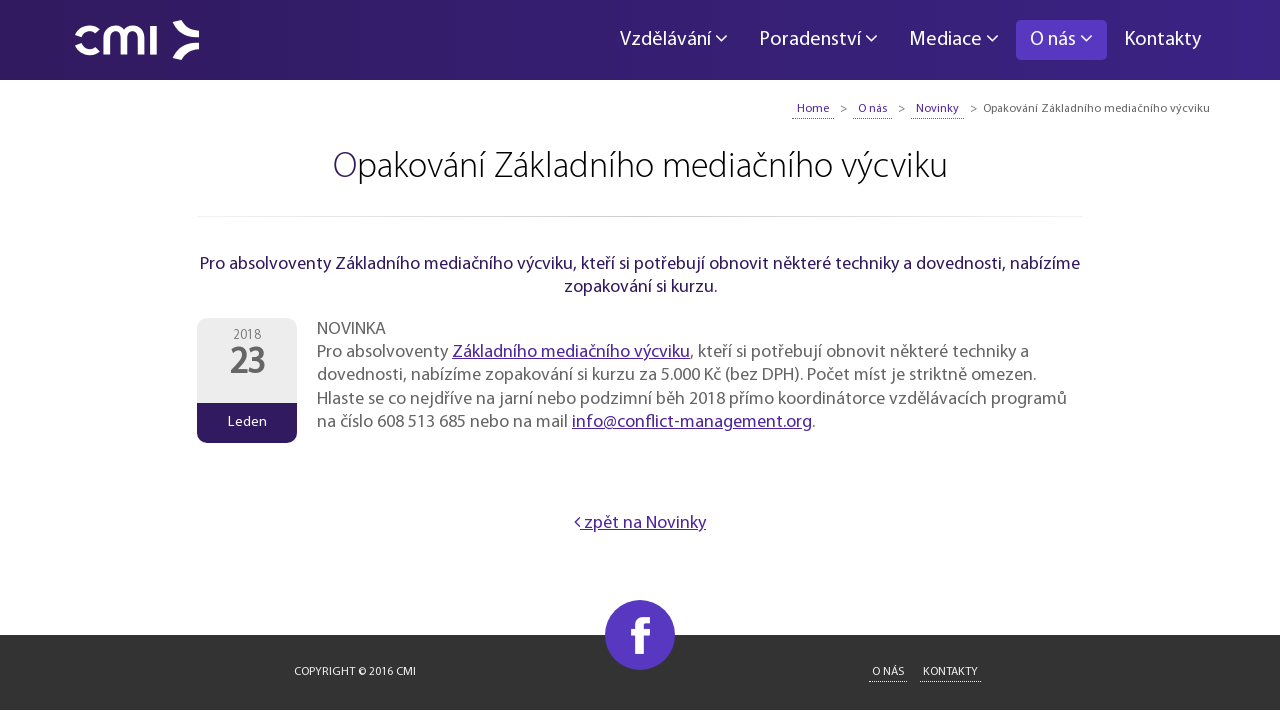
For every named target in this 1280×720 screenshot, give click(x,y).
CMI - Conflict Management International (137, 40)
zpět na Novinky (640, 523)
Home (813, 109)
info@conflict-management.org (692, 422)
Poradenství (818, 39)
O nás (1061, 39)
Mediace (954, 39)
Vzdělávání (674, 39)
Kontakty (1162, 40)
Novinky (937, 109)
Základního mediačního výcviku (571, 352)
